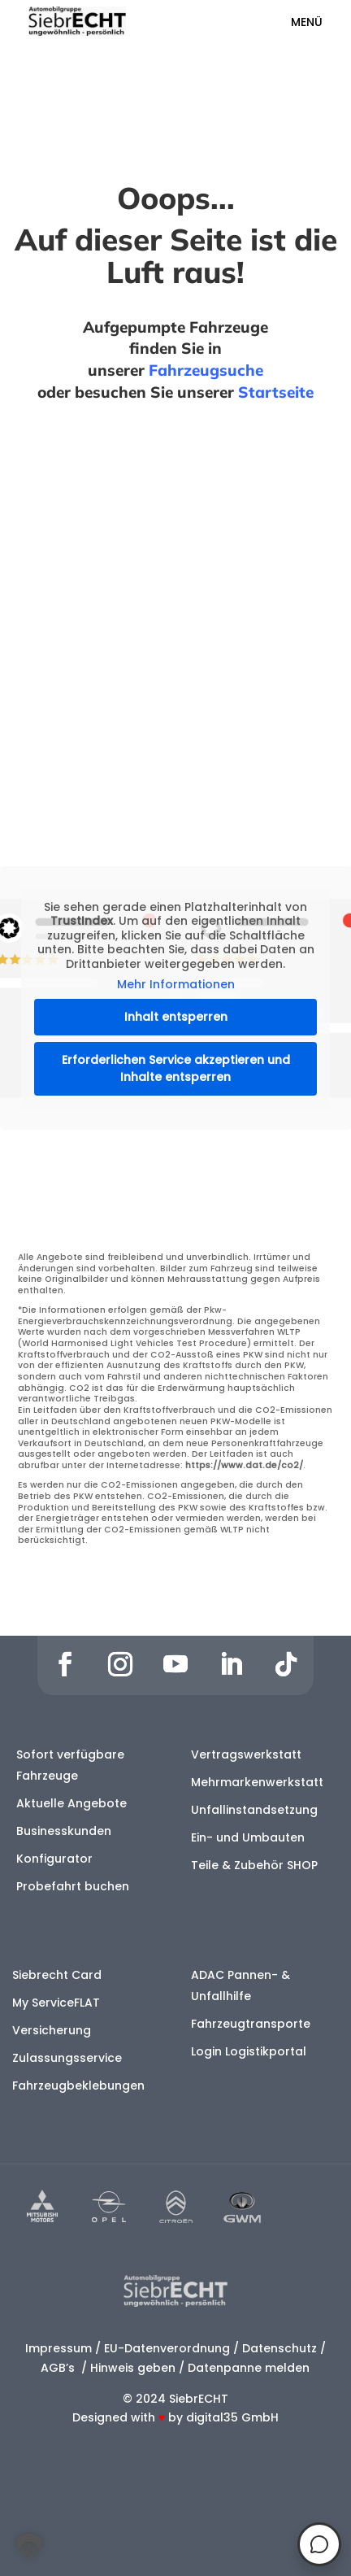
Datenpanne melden (249, 2368)
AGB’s (59, 2368)
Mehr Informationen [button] (176, 986)
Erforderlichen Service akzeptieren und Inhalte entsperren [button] (176, 1068)
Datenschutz (279, 2348)
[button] (29, 2546)
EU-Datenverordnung (167, 2348)
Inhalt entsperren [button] (176, 1017)
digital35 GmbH (232, 2417)
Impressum (58, 2348)
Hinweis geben (133, 2368)
